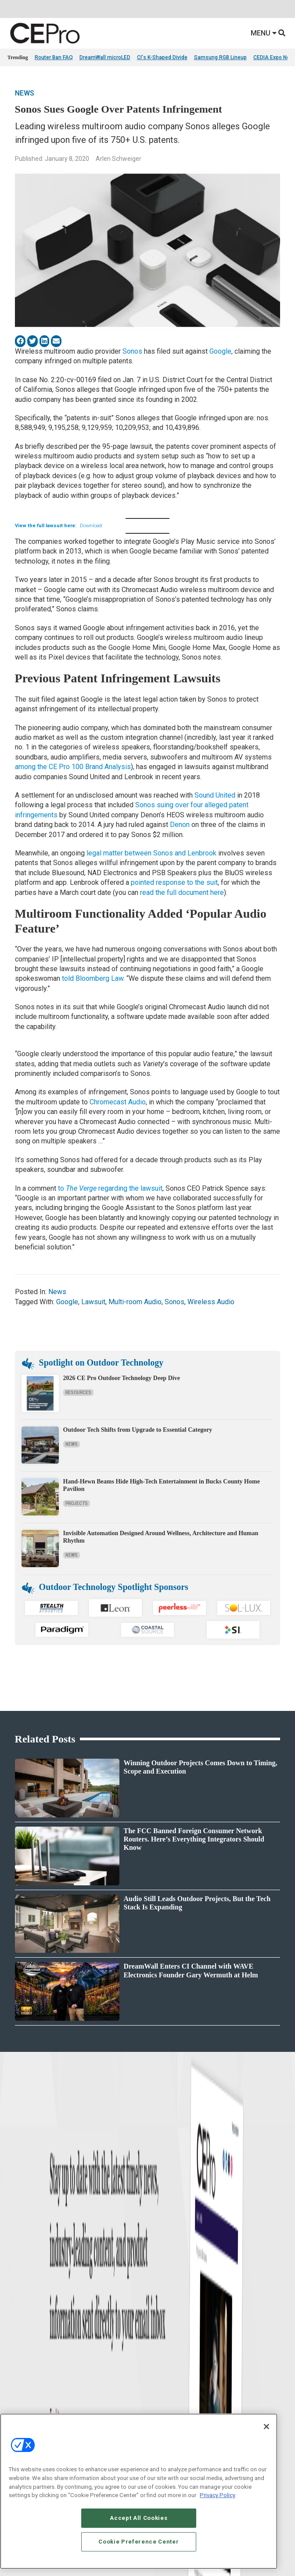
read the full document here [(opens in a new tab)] (182, 892)
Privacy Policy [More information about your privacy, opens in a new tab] (217, 2495)
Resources (78, 1392)
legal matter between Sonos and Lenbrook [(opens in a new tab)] (151, 853)
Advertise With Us (28, 2390)
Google (67, 1302)
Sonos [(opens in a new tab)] (132, 351)
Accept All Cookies (138, 2518)
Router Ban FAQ (54, 57)
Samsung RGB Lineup (220, 57)
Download (91, 526)
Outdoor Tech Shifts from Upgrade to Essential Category (137, 1429)
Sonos (174, 1302)
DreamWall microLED (104, 57)
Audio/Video (162, 2318)
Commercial (161, 2296)
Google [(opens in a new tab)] (220, 351)
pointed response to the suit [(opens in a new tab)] (174, 882)
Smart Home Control (171, 2307)
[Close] (266, 2426)
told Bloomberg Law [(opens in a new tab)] (92, 978)
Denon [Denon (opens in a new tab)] (180, 824)
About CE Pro (22, 2401)
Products (18, 2307)
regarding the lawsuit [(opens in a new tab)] (129, 1188)
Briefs (14, 2296)
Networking (161, 2285)
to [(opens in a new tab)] (62, 1188)
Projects (76, 1503)
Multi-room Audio (135, 1302)
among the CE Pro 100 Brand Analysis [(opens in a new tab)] (73, 767)
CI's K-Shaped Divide (162, 57)
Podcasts (18, 2351)
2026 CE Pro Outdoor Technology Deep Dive (121, 1378)
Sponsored (19, 2340)
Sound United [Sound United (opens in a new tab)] (214, 795)
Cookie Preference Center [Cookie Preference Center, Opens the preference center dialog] (138, 2541)
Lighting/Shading (168, 2329)
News (24, 93)
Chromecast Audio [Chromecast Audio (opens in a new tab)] (118, 1102)
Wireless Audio (210, 1302)
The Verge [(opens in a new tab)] (81, 1188)
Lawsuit (93, 1302)
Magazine (18, 2412)
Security (157, 2340)
